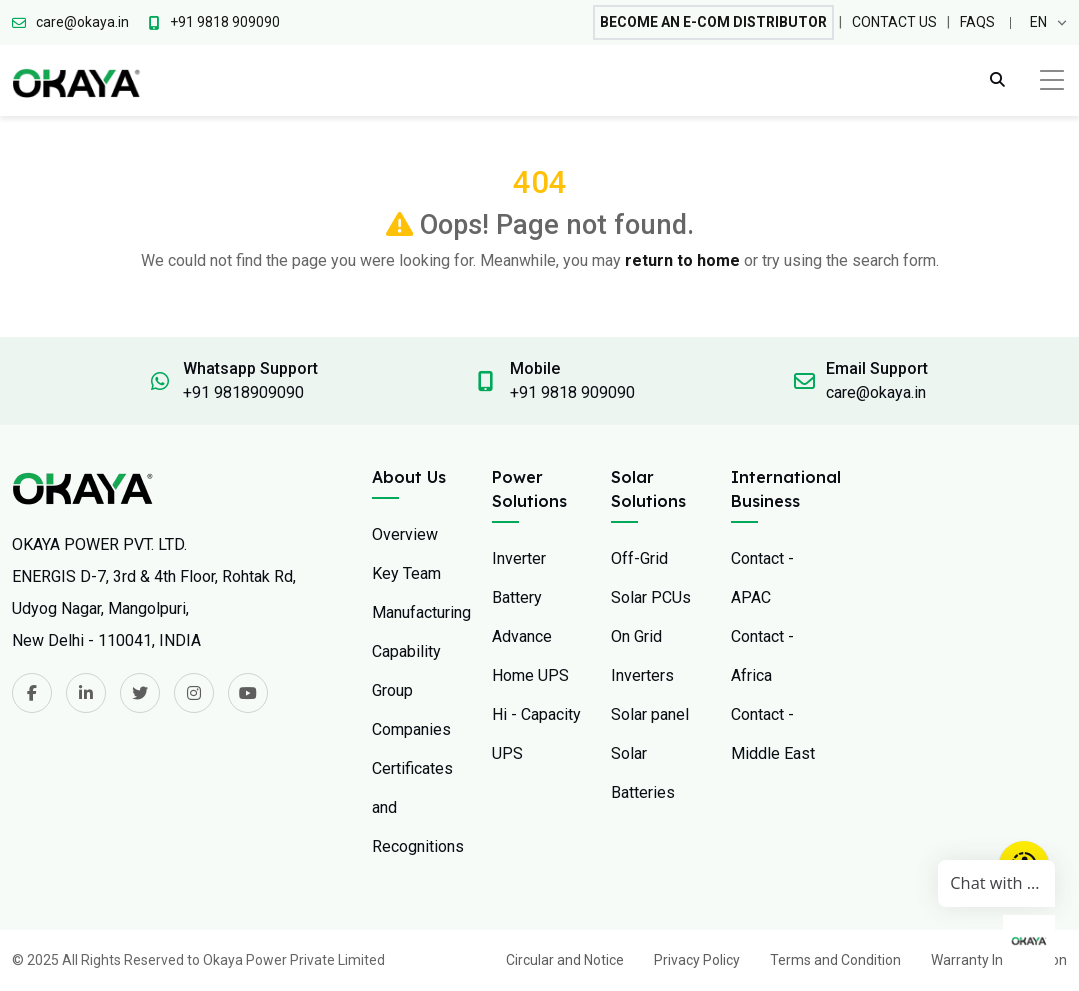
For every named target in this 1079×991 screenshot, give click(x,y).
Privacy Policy (697, 960)
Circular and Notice (565, 960)
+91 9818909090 (243, 392)
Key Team (406, 573)
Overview (405, 534)
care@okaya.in (876, 392)
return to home (682, 260)
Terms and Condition (835, 960)
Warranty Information (999, 960)
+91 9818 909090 (572, 392)
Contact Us (894, 22)
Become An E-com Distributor (713, 22)
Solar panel (650, 714)
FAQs (977, 22)
